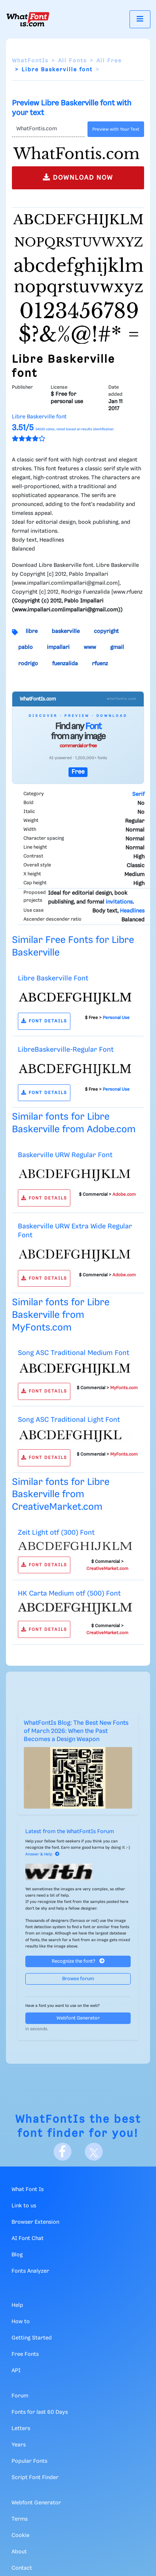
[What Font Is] (28, 19)
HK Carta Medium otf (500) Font (69, 1593)
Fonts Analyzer (30, 2271)
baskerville (66, 631)
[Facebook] (62, 2152)
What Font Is (28, 2190)
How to (21, 2322)
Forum (20, 2396)
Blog (17, 2255)
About (19, 2552)
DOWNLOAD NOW (78, 177)
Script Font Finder (35, 2478)
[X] (94, 2152)
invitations (119, 902)
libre (32, 631)
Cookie (20, 2536)
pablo (25, 647)
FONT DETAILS (44, 1021)
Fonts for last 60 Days (40, 2412)
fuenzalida (65, 664)
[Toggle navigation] (140, 19)
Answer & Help (42, 1854)
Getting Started (32, 2338)
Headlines (132, 911)
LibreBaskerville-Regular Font (66, 1049)
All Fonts (72, 61)
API (16, 2371)
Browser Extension (35, 2222)
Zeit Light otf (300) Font (56, 1532)
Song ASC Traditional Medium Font (73, 1352)
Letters (21, 2429)
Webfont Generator (78, 2018)
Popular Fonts (29, 2461)
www (90, 647)
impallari (58, 647)
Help (17, 2305)
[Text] (48, 129)
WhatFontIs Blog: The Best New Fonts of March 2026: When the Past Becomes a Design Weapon (76, 1731)
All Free (109, 61)
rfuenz (100, 664)
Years (19, 2445)
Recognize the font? (78, 1961)
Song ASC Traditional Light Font (69, 1419)
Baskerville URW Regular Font (65, 1155)
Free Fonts (25, 2354)
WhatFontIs (30, 61)
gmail (117, 647)
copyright (106, 631)
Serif (138, 794)
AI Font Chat (28, 2239)
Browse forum (78, 1978)
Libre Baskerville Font (53, 978)
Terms (20, 2519)
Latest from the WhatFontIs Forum (69, 1832)
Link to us (24, 2206)
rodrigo (28, 664)
